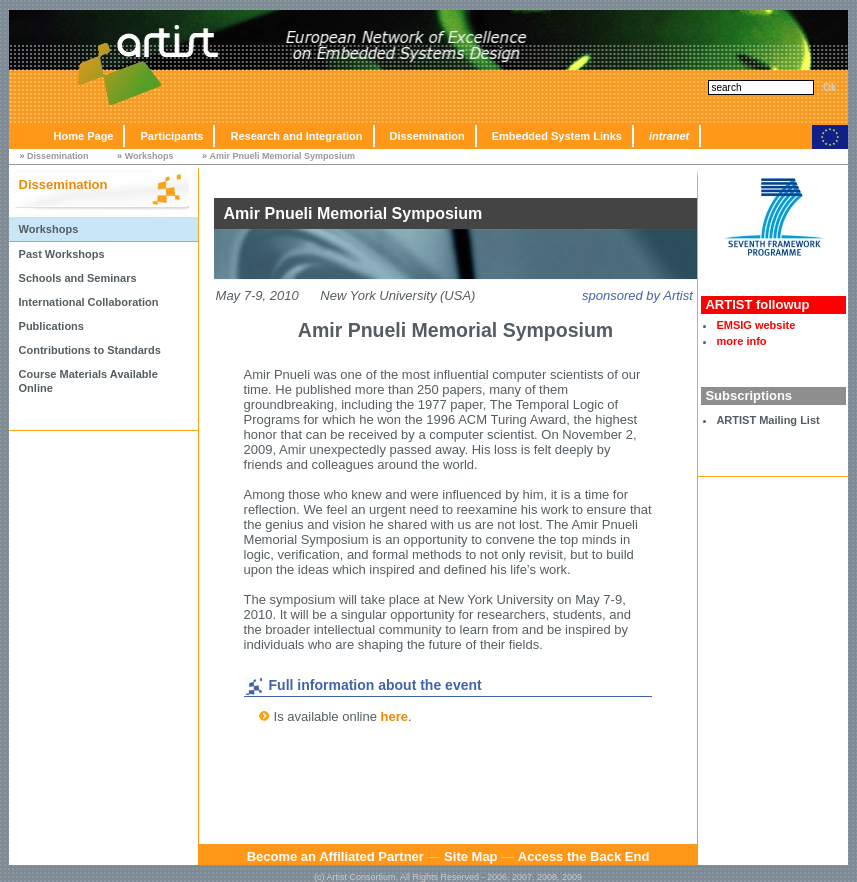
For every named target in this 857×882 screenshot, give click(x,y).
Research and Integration (296, 136)
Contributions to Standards (90, 350)
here (394, 716)
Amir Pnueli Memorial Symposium (283, 156)
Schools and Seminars (78, 278)
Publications (51, 326)
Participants (171, 136)
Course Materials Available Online (88, 381)
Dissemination (427, 136)
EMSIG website (755, 325)
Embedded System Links (557, 136)
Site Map (470, 856)
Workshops (149, 156)
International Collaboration (89, 302)
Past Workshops (62, 254)
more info (741, 341)
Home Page (84, 136)
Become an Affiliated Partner (335, 856)
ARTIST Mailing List (767, 420)
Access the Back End (584, 856)
